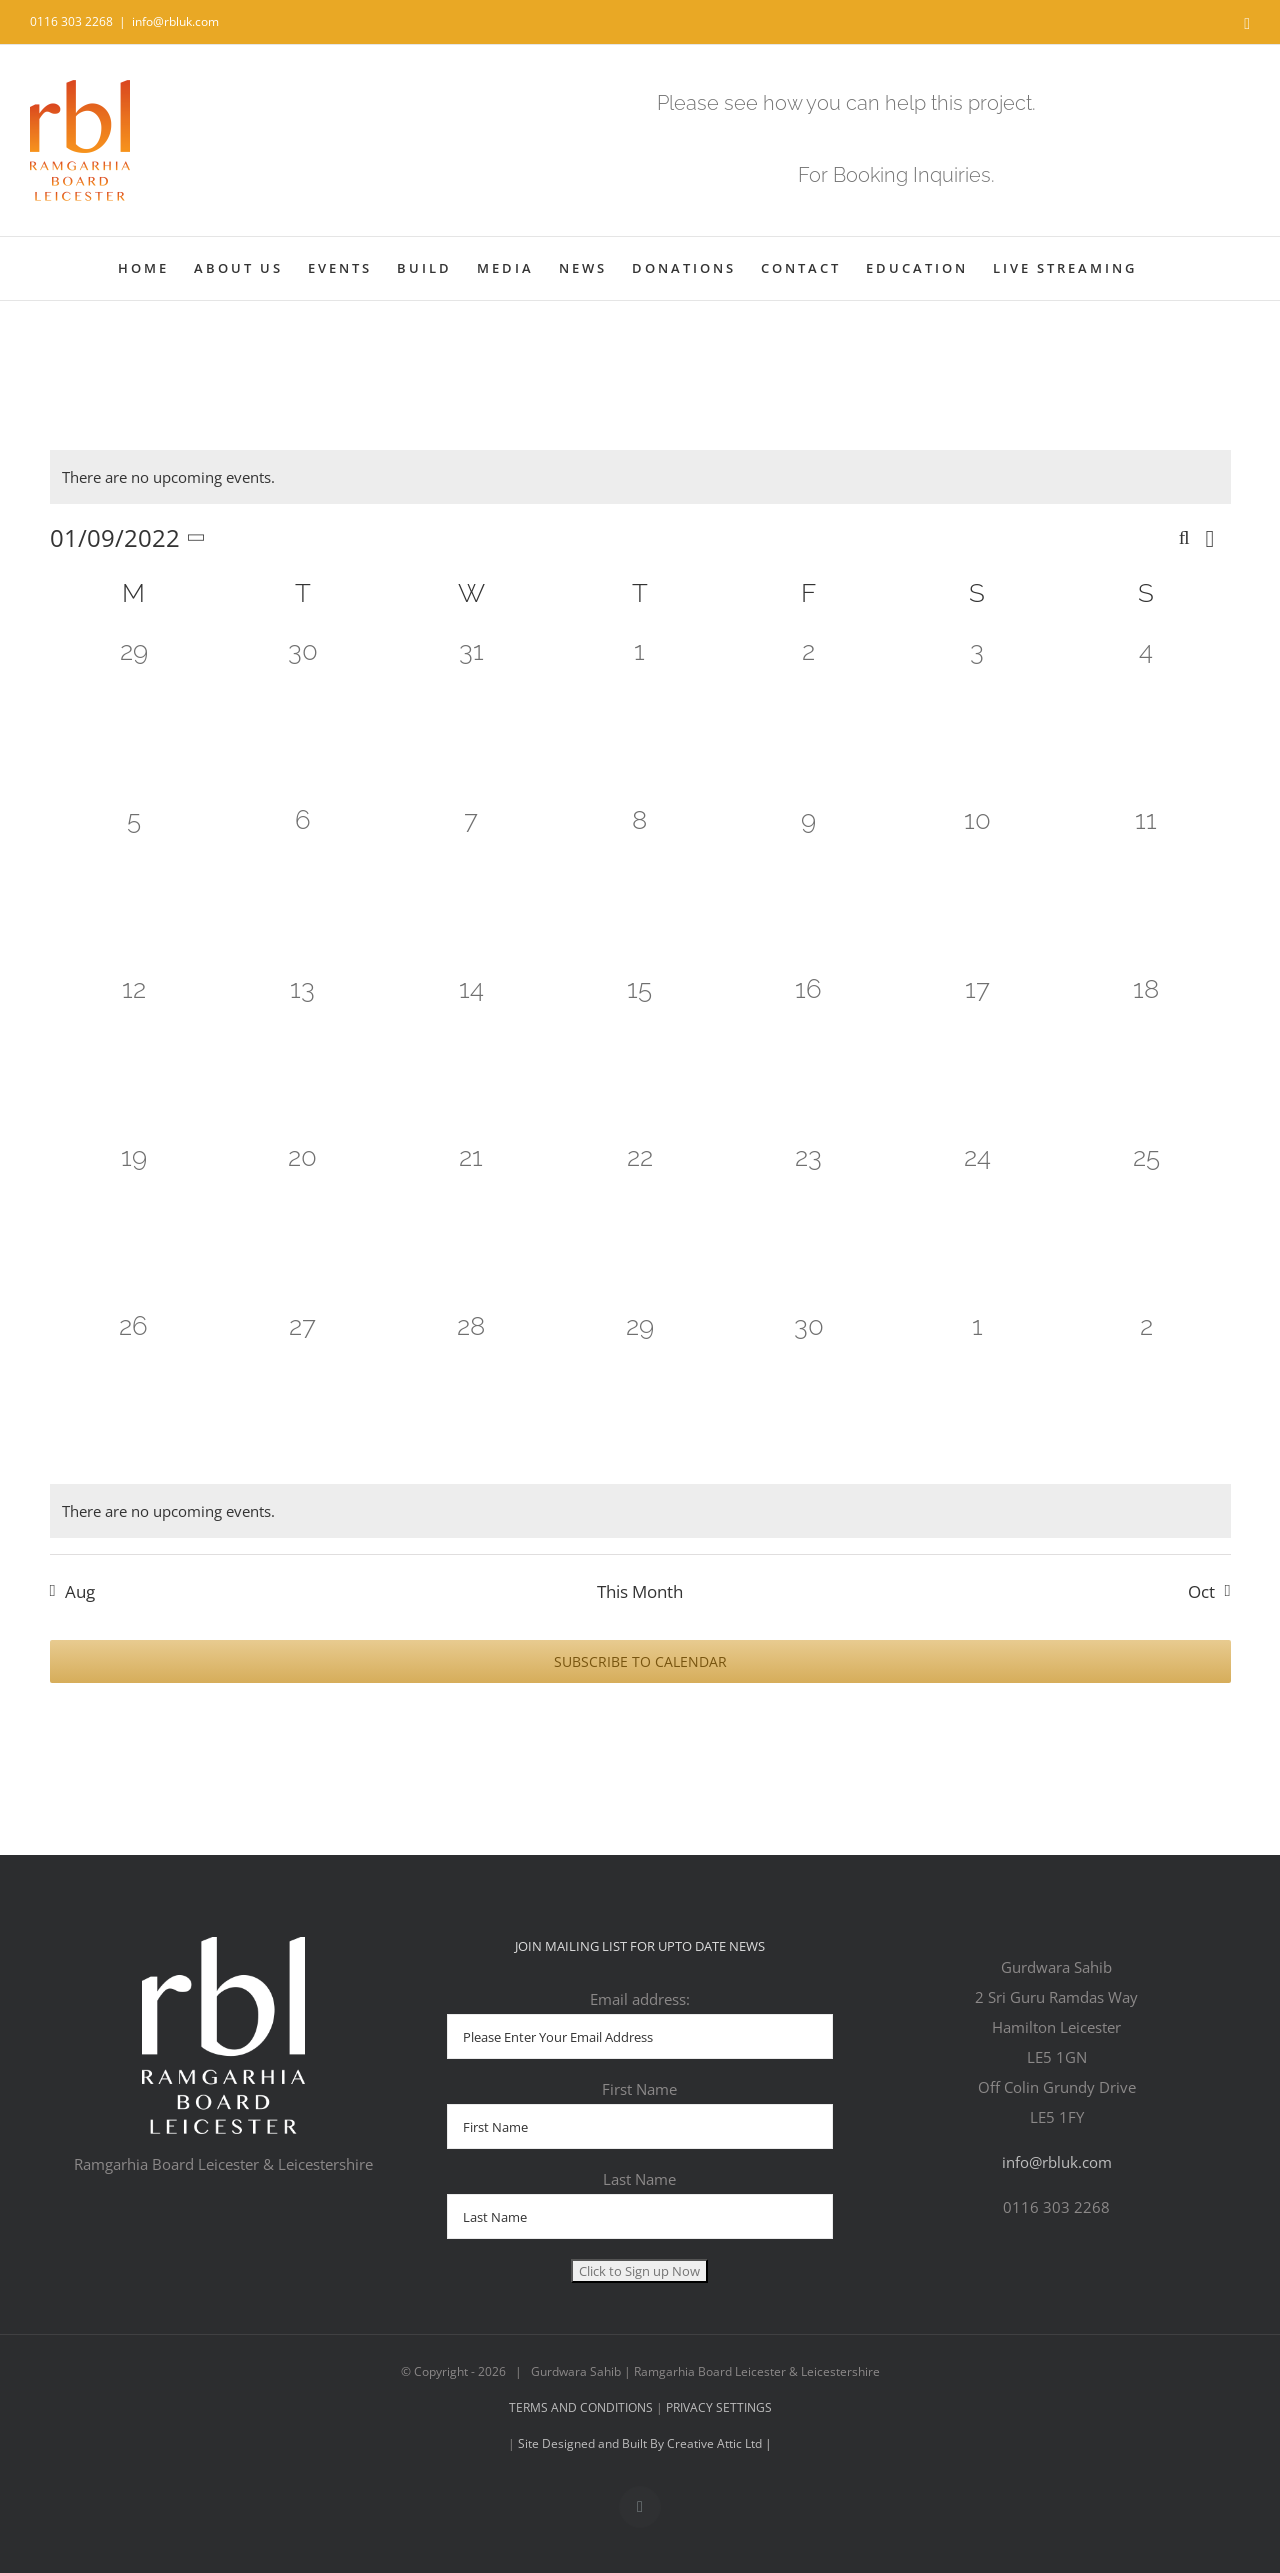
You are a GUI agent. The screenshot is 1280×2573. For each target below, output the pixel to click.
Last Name (639, 2179)
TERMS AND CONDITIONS (582, 2407)
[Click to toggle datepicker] (131, 538)
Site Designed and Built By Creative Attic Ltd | (643, 2443)
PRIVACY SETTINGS (719, 2407)
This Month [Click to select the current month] (640, 1591)
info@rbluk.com (175, 21)
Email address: (640, 1999)
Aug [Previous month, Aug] (80, 1591)
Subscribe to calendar (640, 1661)
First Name (639, 2089)
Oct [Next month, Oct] (1201, 1591)
